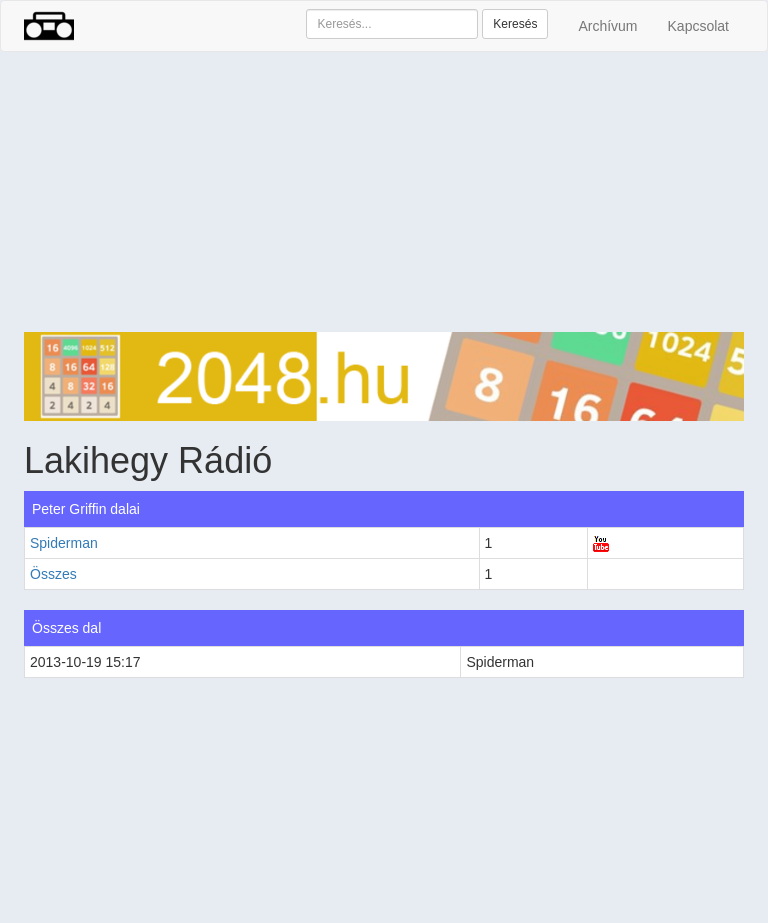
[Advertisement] (384, 192)
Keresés (515, 24)
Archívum (607, 26)
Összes (53, 574)
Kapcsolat (698, 26)
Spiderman (64, 543)
